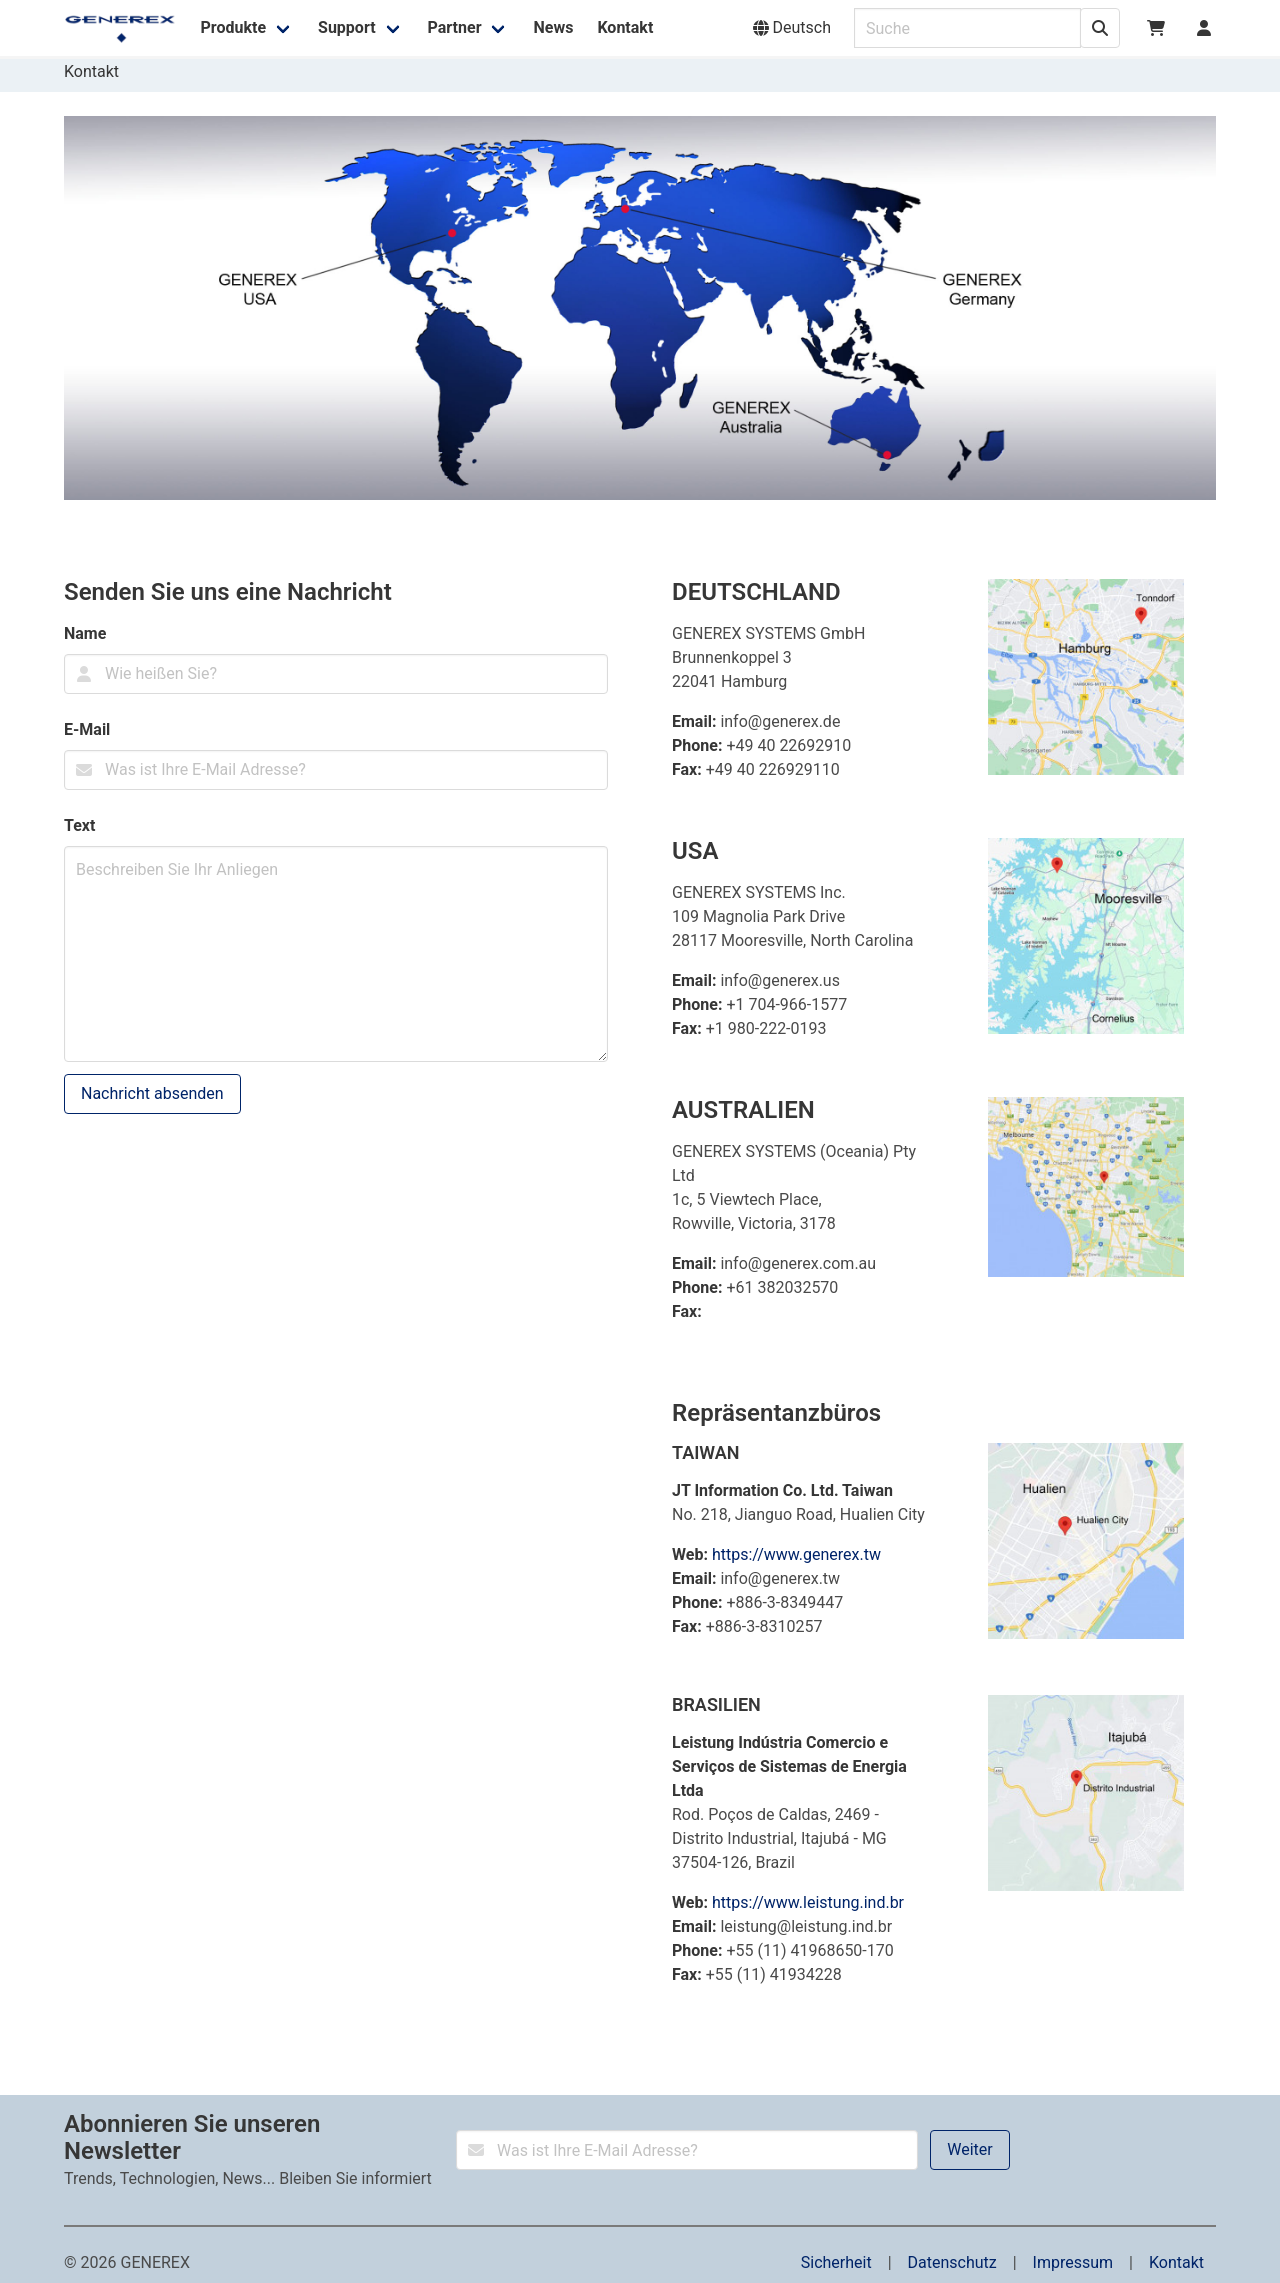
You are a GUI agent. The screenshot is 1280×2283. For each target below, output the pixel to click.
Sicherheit (836, 2262)
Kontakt (1176, 2262)
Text (79, 825)
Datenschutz (952, 2262)
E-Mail (87, 729)
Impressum (1073, 2262)
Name (85, 633)
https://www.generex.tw (796, 1554)
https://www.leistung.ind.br (808, 1902)
